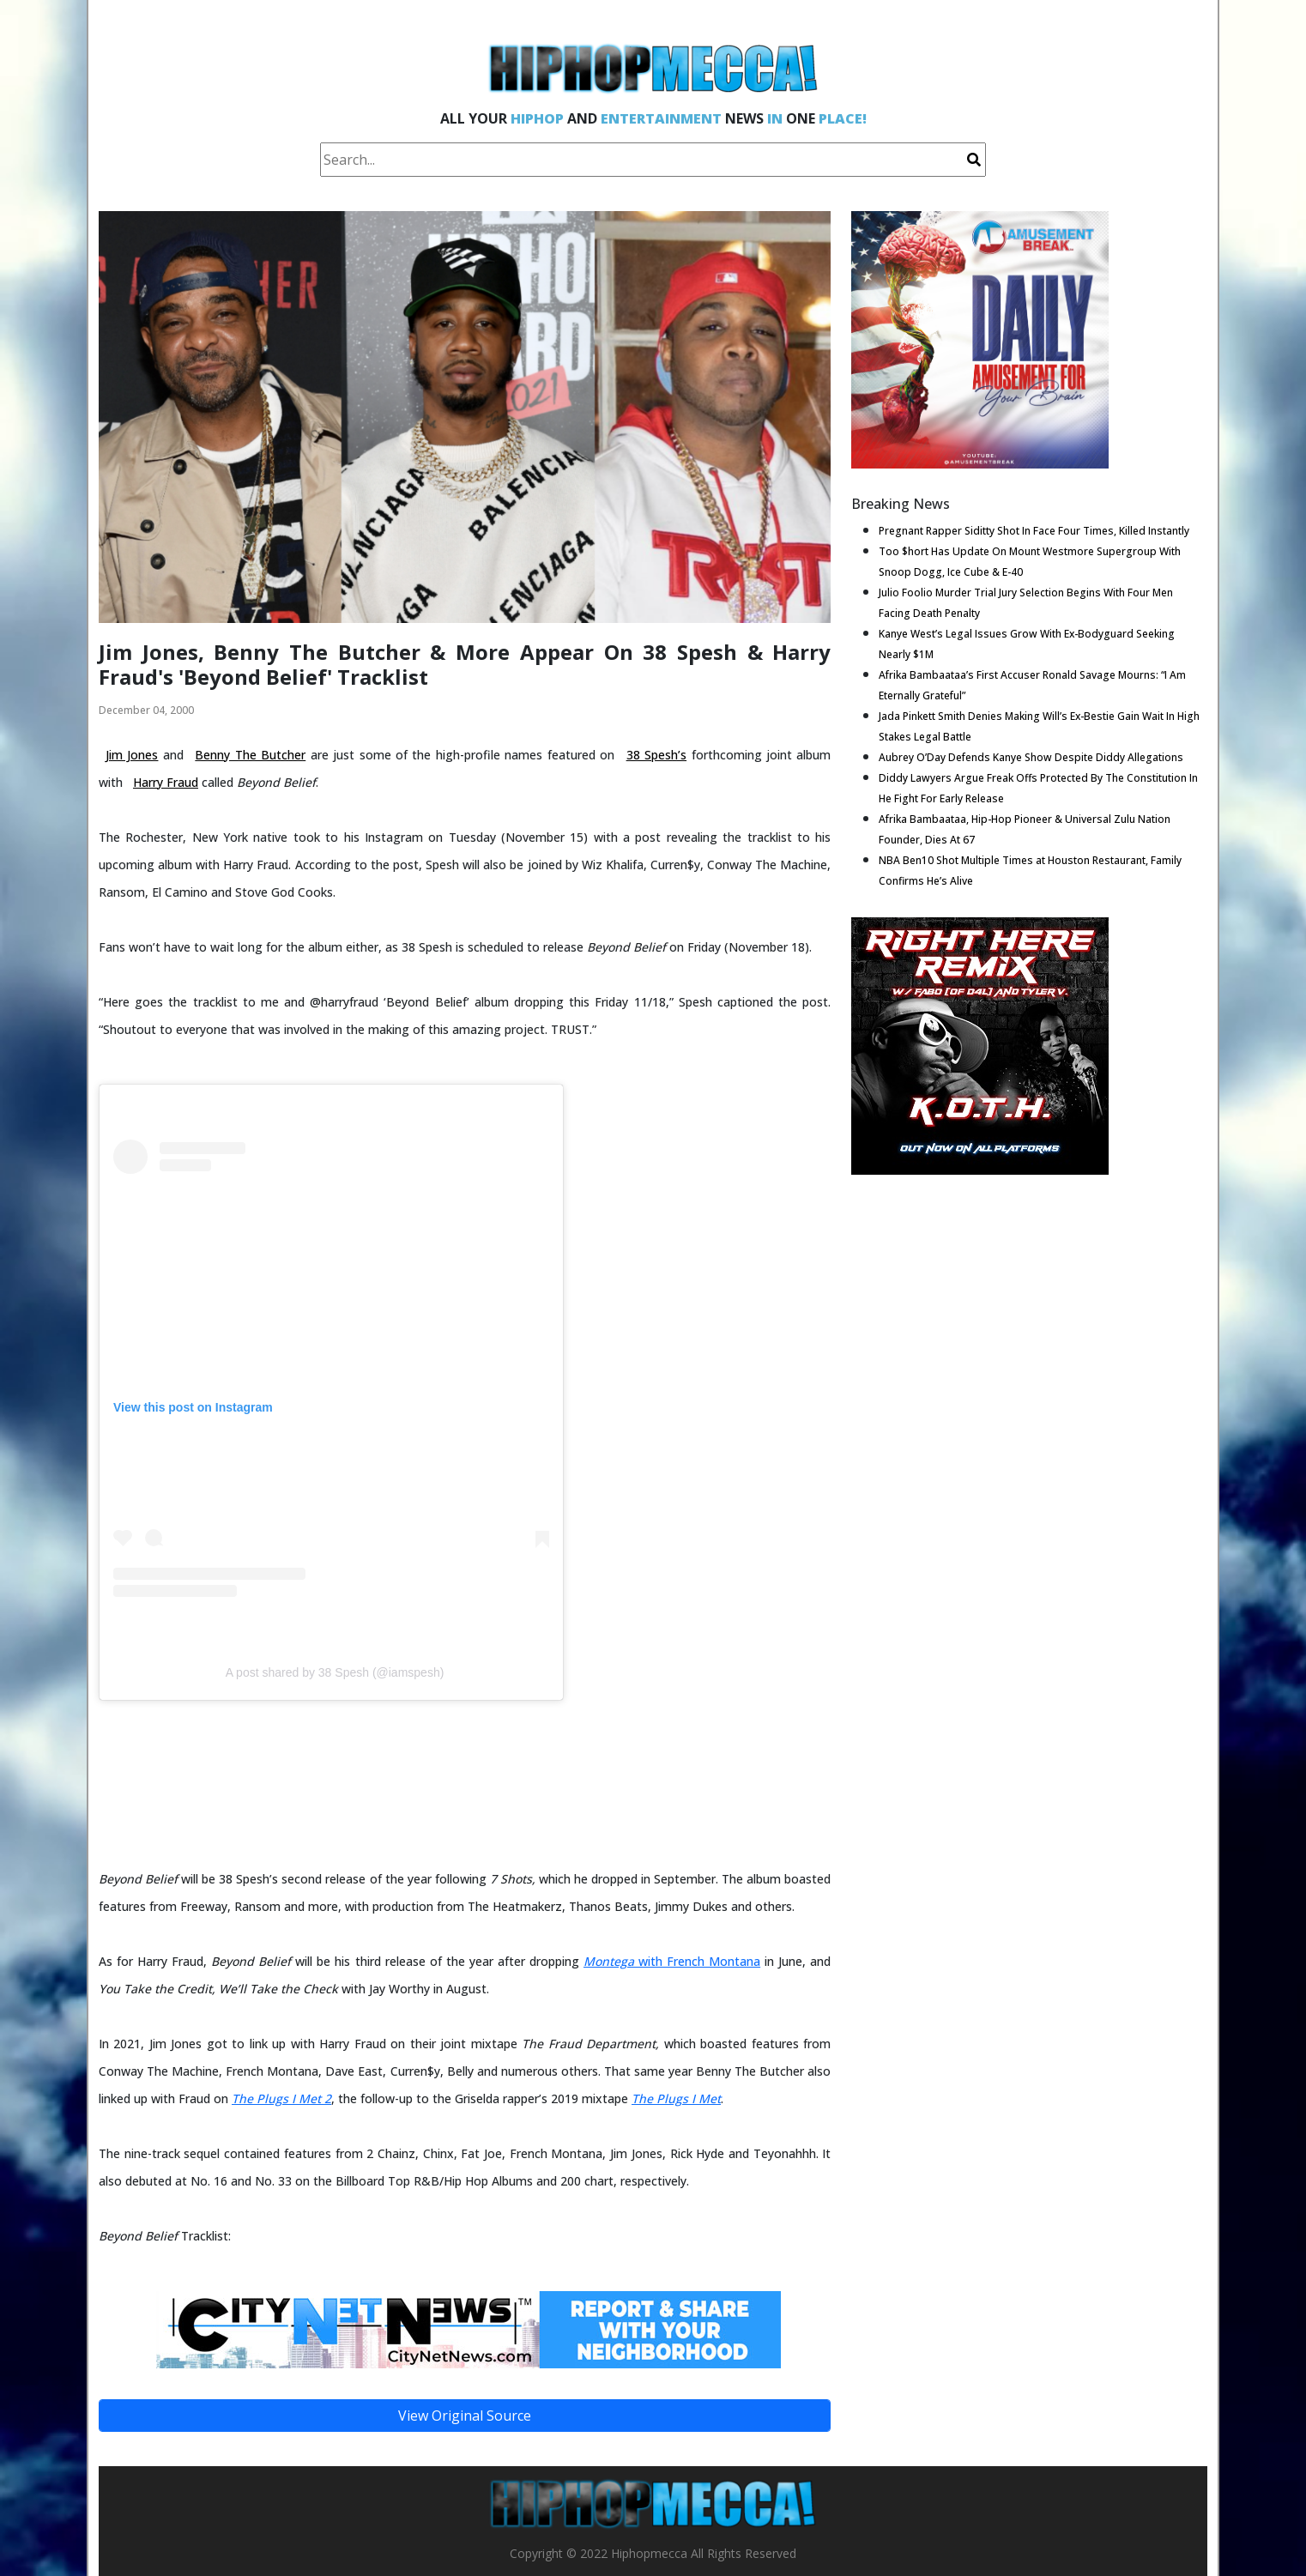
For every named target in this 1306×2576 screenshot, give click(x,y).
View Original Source (464, 2415)
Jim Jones (132, 755)
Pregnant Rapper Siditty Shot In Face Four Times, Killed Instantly (1034, 530)
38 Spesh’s (656, 755)
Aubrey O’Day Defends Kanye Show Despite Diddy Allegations (1031, 757)
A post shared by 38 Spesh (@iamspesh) (335, 1672)
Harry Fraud (165, 782)
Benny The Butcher (250, 755)
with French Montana (671, 1961)
